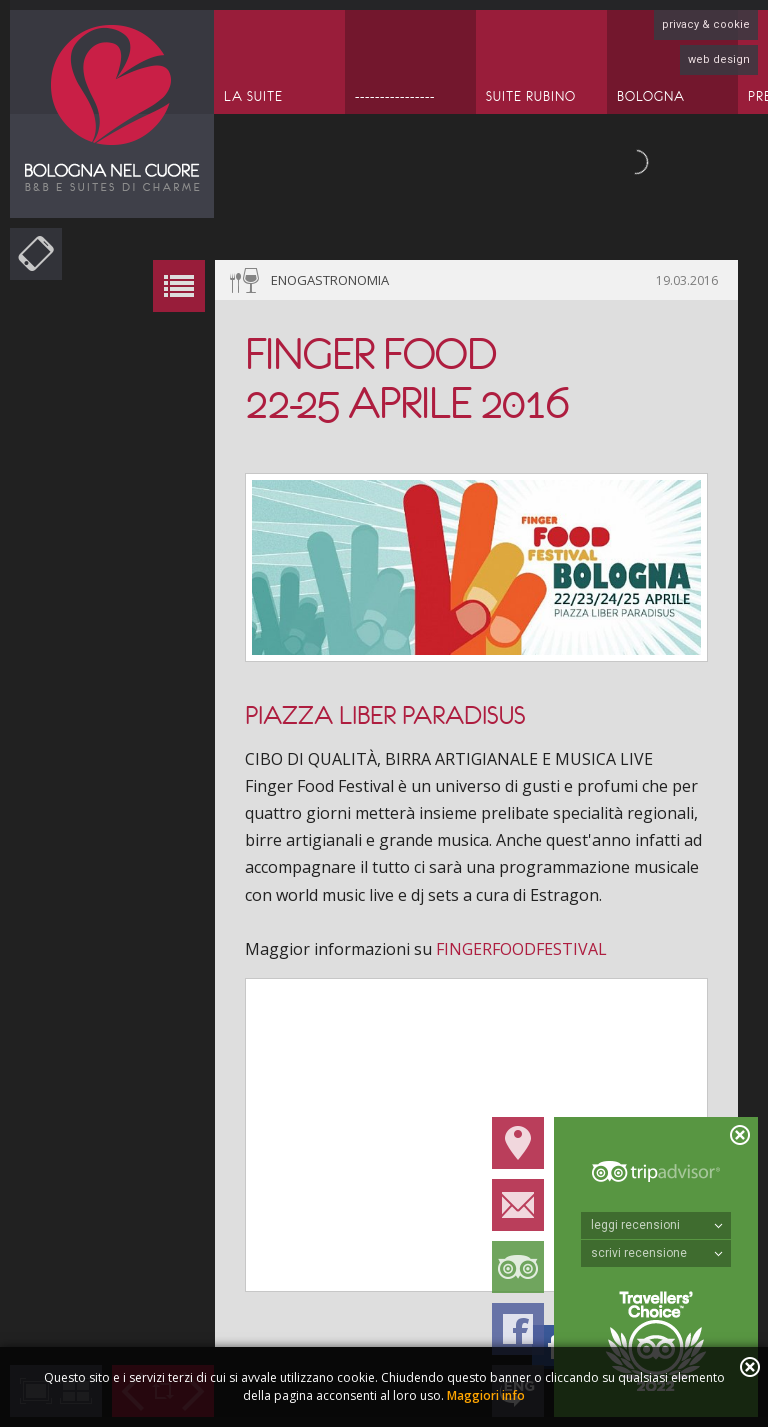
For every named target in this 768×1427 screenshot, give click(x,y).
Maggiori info (486, 1395)
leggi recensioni (657, 1225)
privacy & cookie (706, 24)
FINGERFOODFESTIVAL (521, 949)
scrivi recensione (657, 1253)
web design (719, 59)
